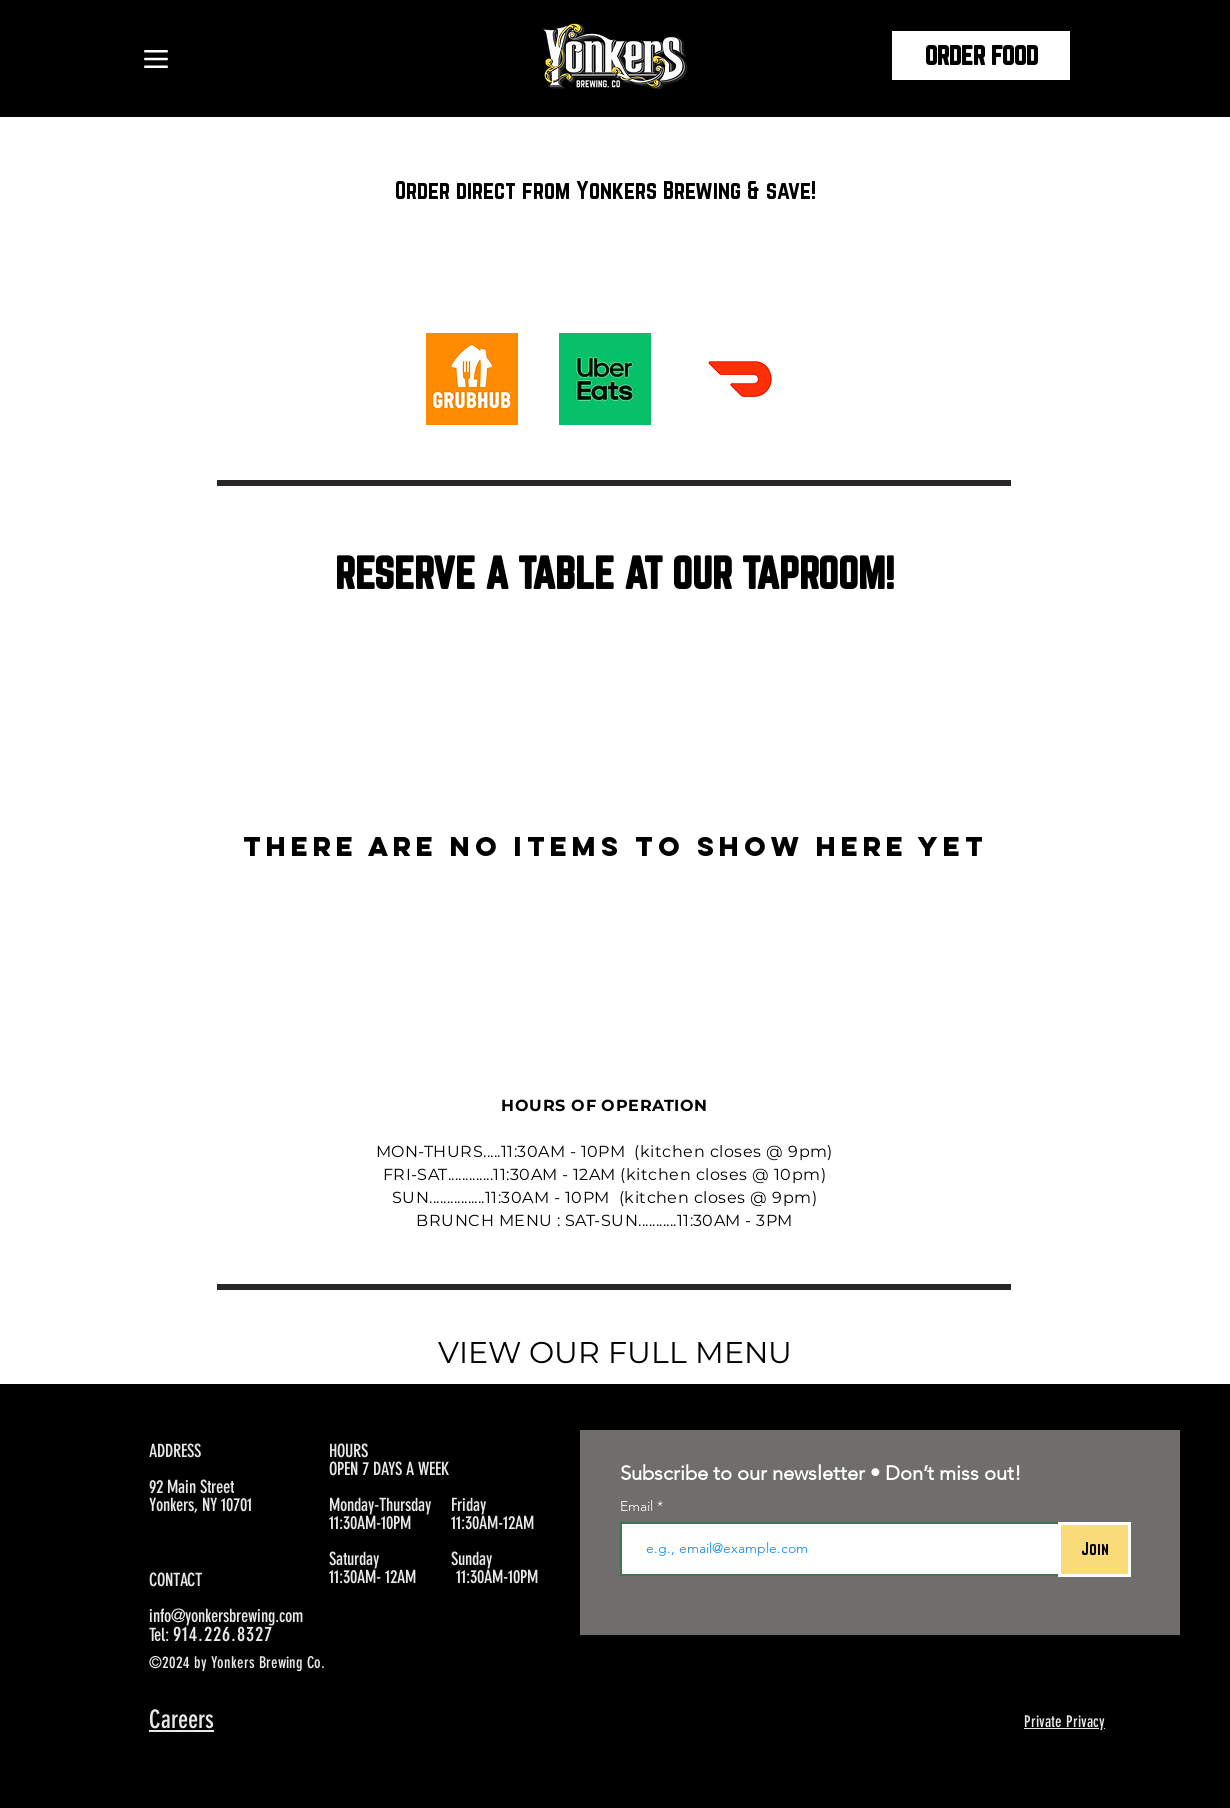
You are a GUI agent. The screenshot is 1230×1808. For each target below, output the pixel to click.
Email (638, 1506)
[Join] (1094, 1549)
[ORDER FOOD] (981, 55)
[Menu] (155, 58)
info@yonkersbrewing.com (226, 1616)
